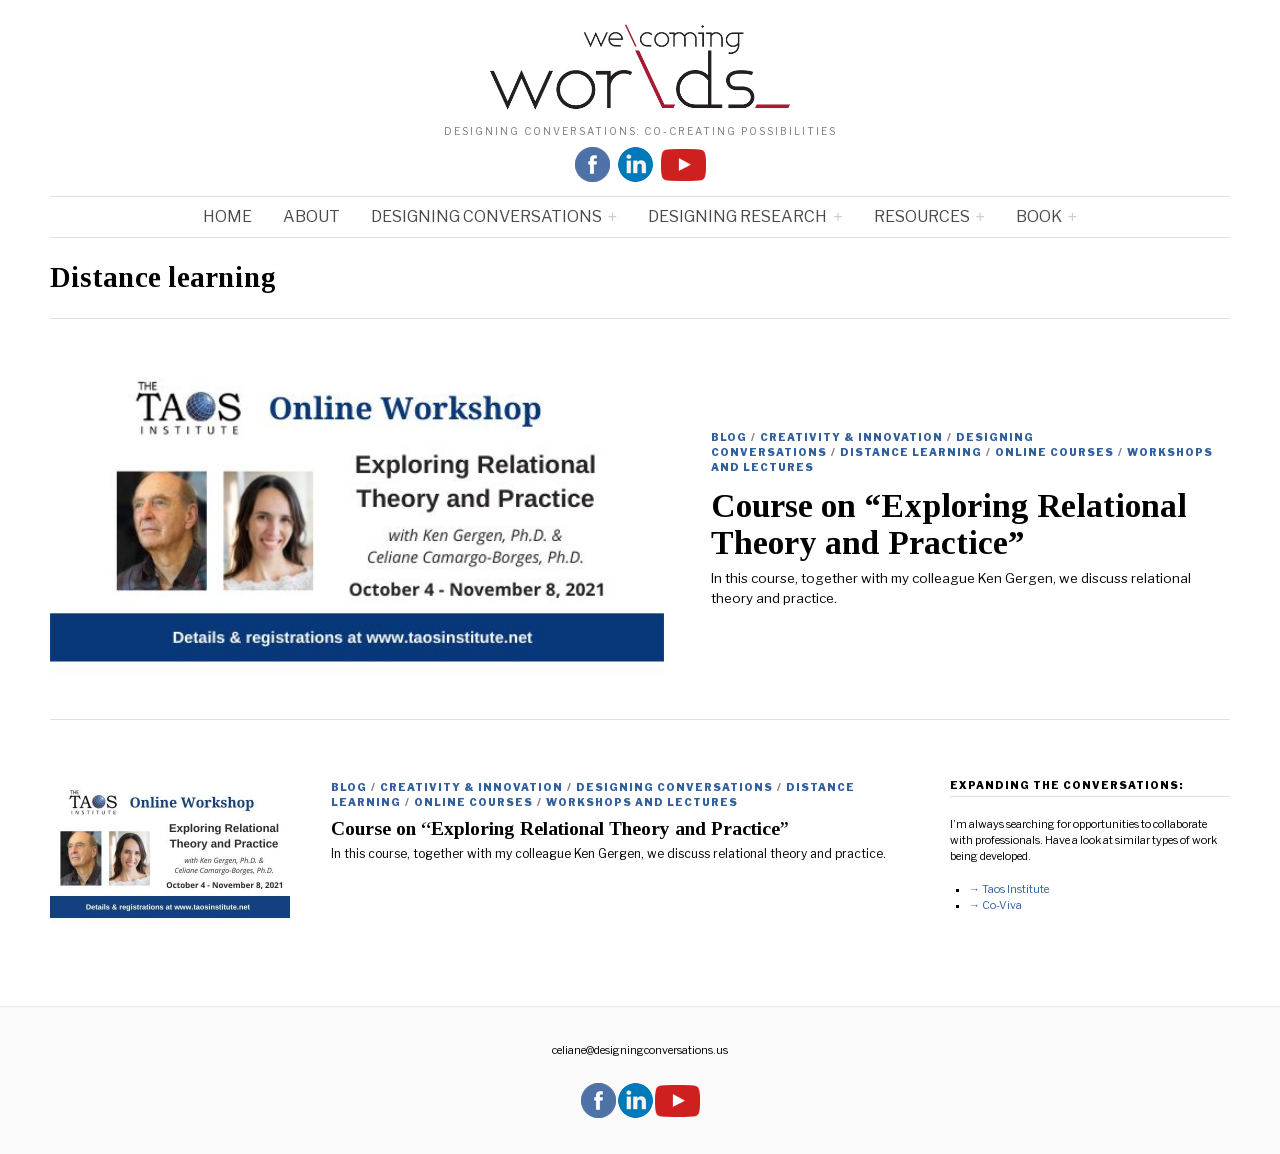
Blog (729, 437)
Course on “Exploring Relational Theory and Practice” (949, 524)
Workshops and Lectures (642, 802)
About (311, 216)
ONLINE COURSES (1054, 452)
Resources (922, 216)
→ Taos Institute (1009, 889)
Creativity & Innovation (851, 437)
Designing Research (737, 216)
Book (1039, 216)
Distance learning (911, 452)
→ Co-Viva (995, 905)
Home (227, 216)
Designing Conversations (486, 216)
